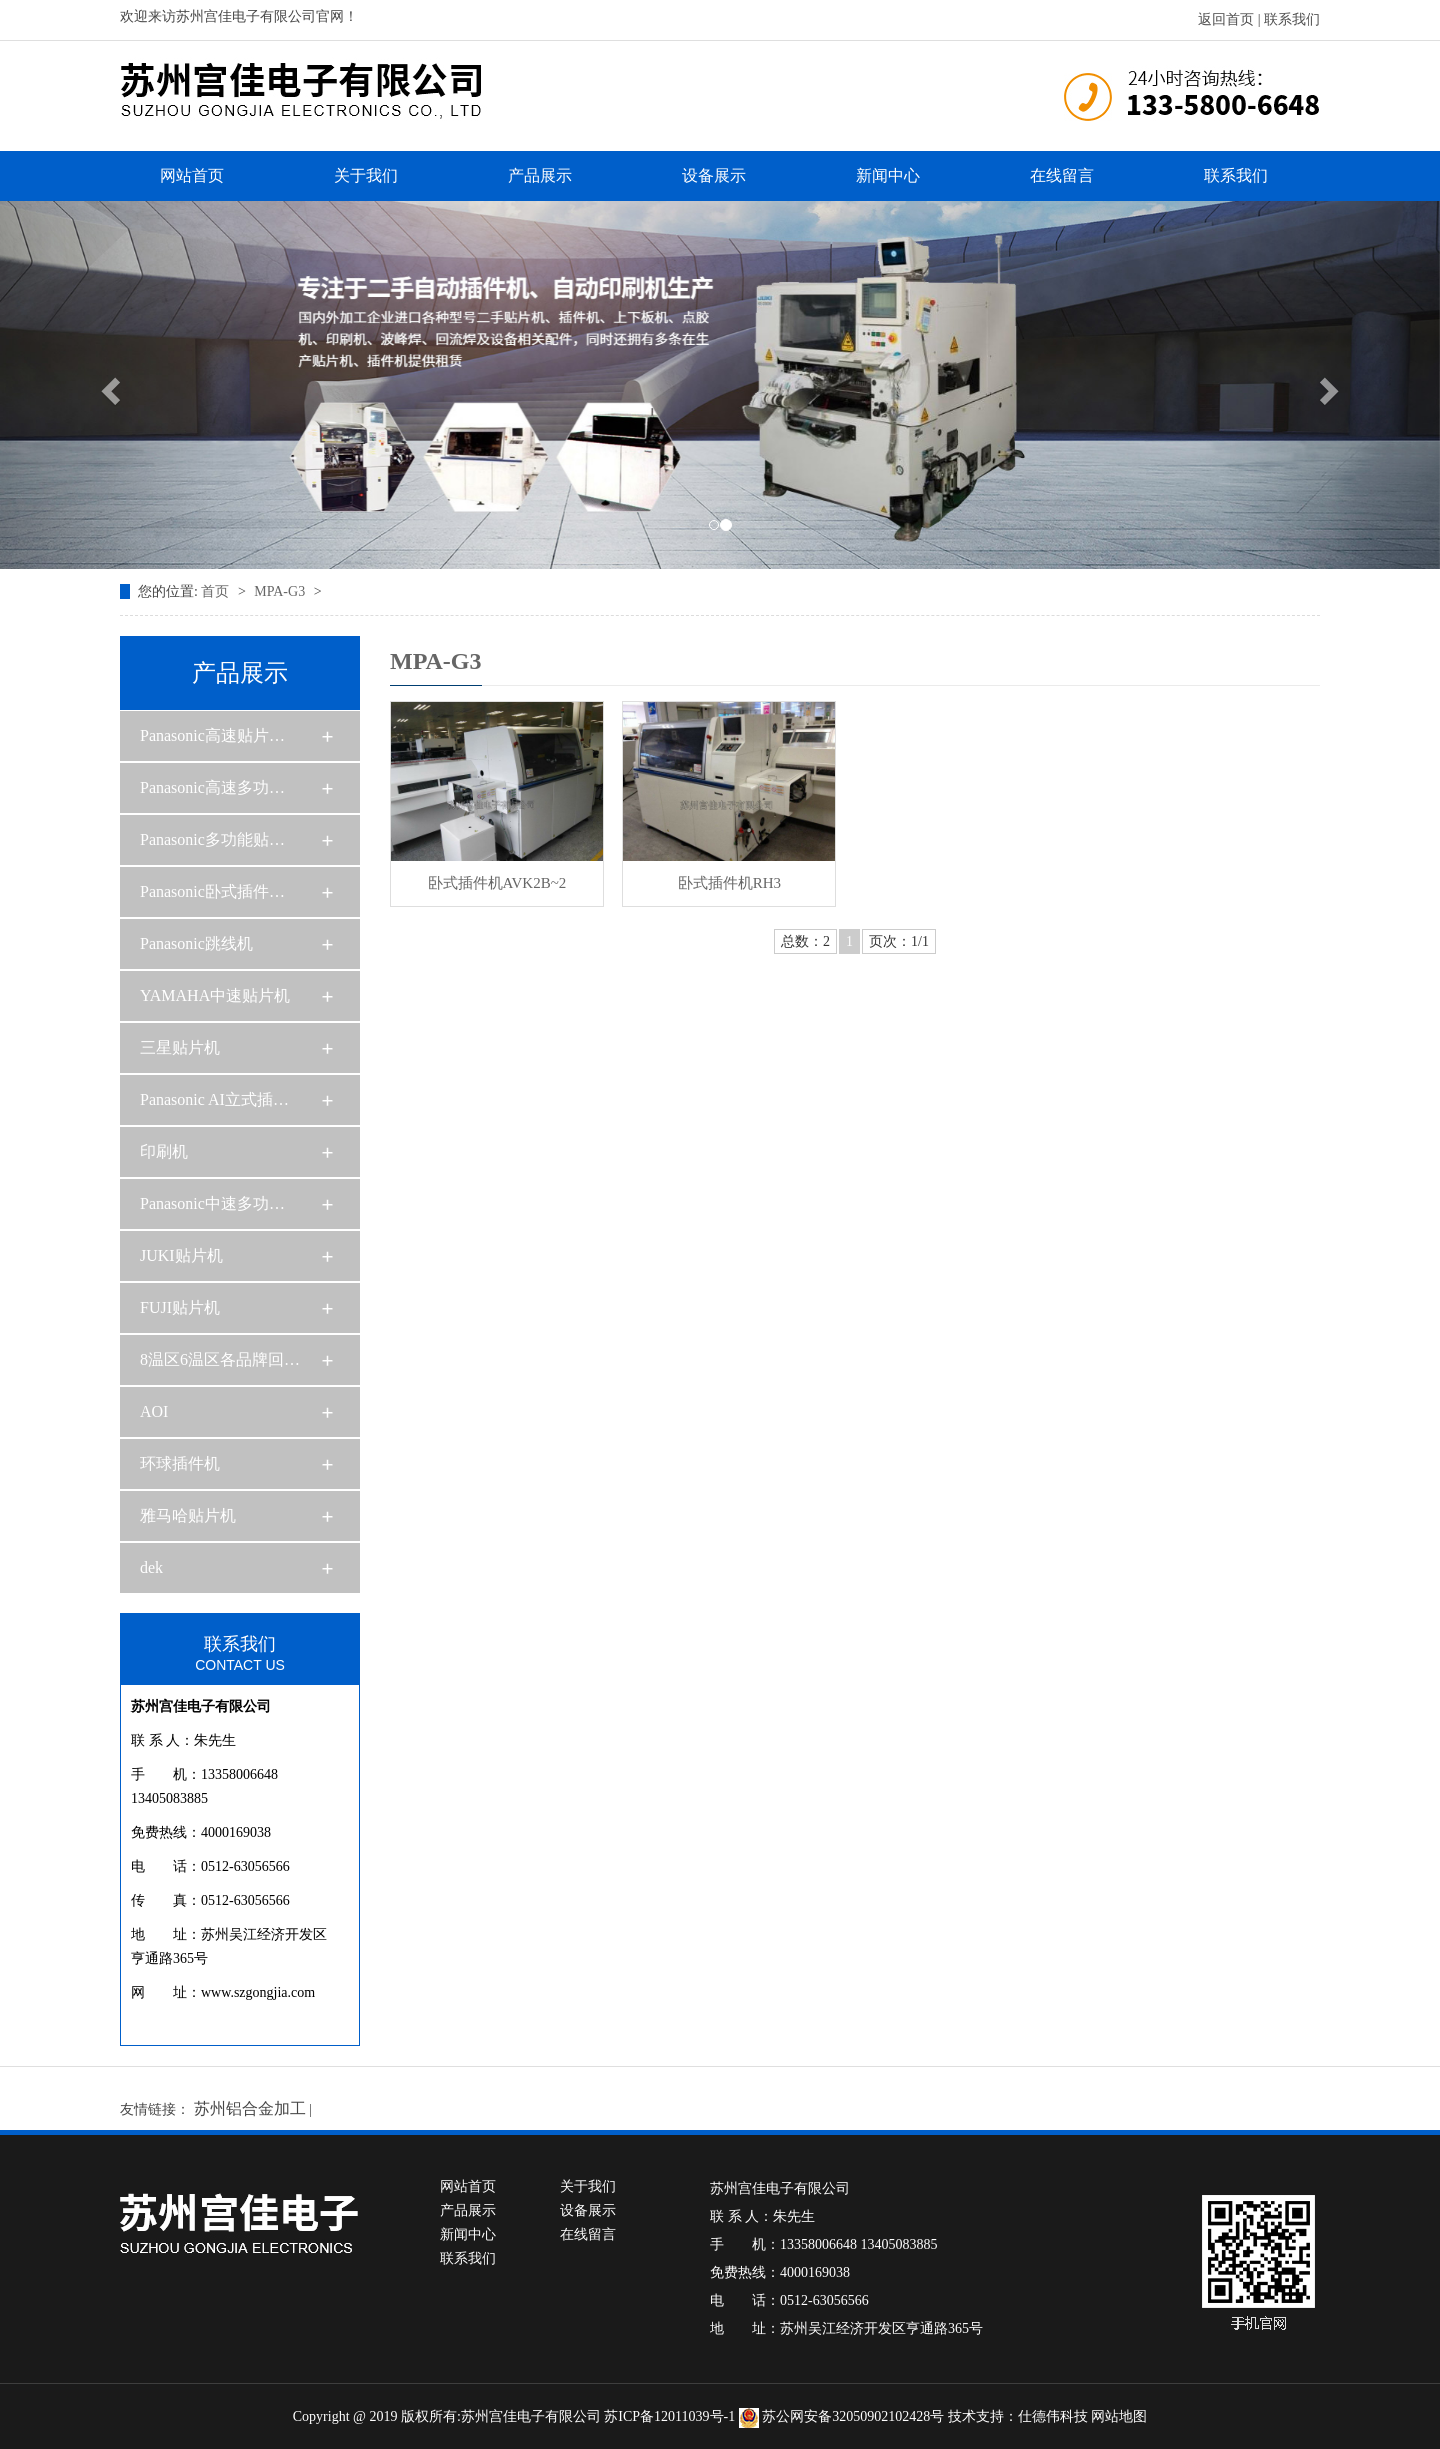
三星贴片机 (180, 1047)
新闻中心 (888, 175)
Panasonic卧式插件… (212, 891)
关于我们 (366, 175)
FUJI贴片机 (180, 1307)
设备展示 (714, 175)
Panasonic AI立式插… (214, 1099)
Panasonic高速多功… (212, 787)
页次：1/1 (899, 941)
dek (151, 1567)
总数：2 (805, 941)
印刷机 (164, 1151)
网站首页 (192, 175)
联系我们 (1292, 19)
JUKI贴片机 (181, 1255)
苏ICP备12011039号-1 (669, 2416)
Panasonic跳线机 (196, 943)
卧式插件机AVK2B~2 (497, 883)
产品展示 (540, 175)
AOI (154, 1411)
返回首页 (1226, 19)
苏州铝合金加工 (250, 2108)
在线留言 (1062, 175)
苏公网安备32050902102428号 (843, 2416)
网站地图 (1119, 2416)
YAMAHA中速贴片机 (215, 995)
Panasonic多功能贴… (212, 839)
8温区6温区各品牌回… (220, 1359)
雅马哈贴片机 (188, 1515)
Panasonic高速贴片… (212, 735)
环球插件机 (180, 1463)
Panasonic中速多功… (212, 1203)
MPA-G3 (281, 591)
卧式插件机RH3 (729, 883)
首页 (217, 591)
